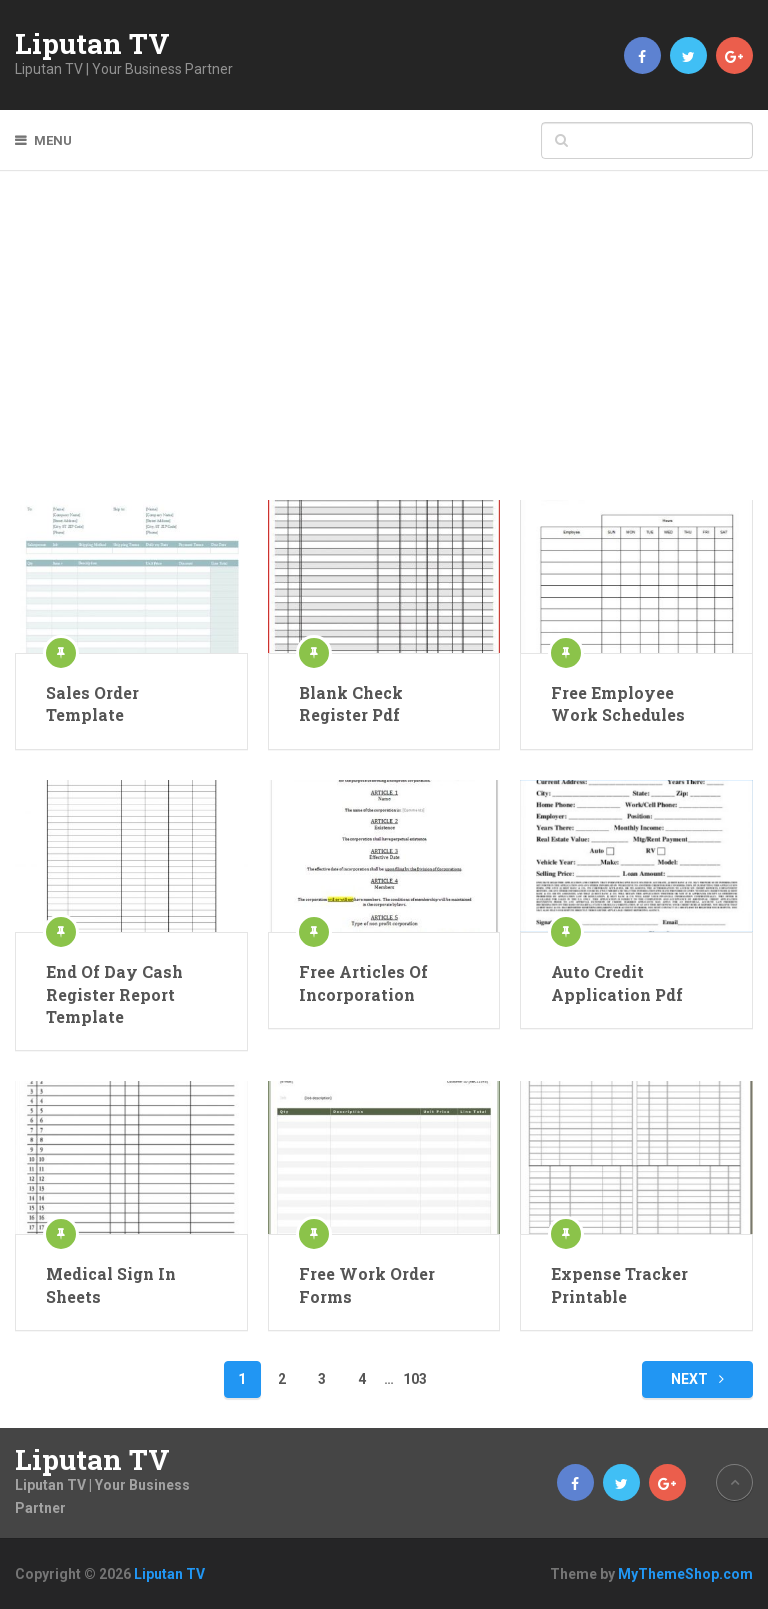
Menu (53, 140)
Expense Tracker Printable (619, 1284)
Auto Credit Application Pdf (617, 982)
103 (415, 1379)
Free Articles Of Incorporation (363, 982)
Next (697, 1379)
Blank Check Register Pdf (351, 703)
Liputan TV (92, 44)
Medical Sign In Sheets (111, 1284)
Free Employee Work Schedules (618, 703)
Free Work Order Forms (367, 1284)
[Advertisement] (384, 350)
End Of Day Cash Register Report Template (114, 994)
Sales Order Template (92, 703)
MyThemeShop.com (685, 1574)
